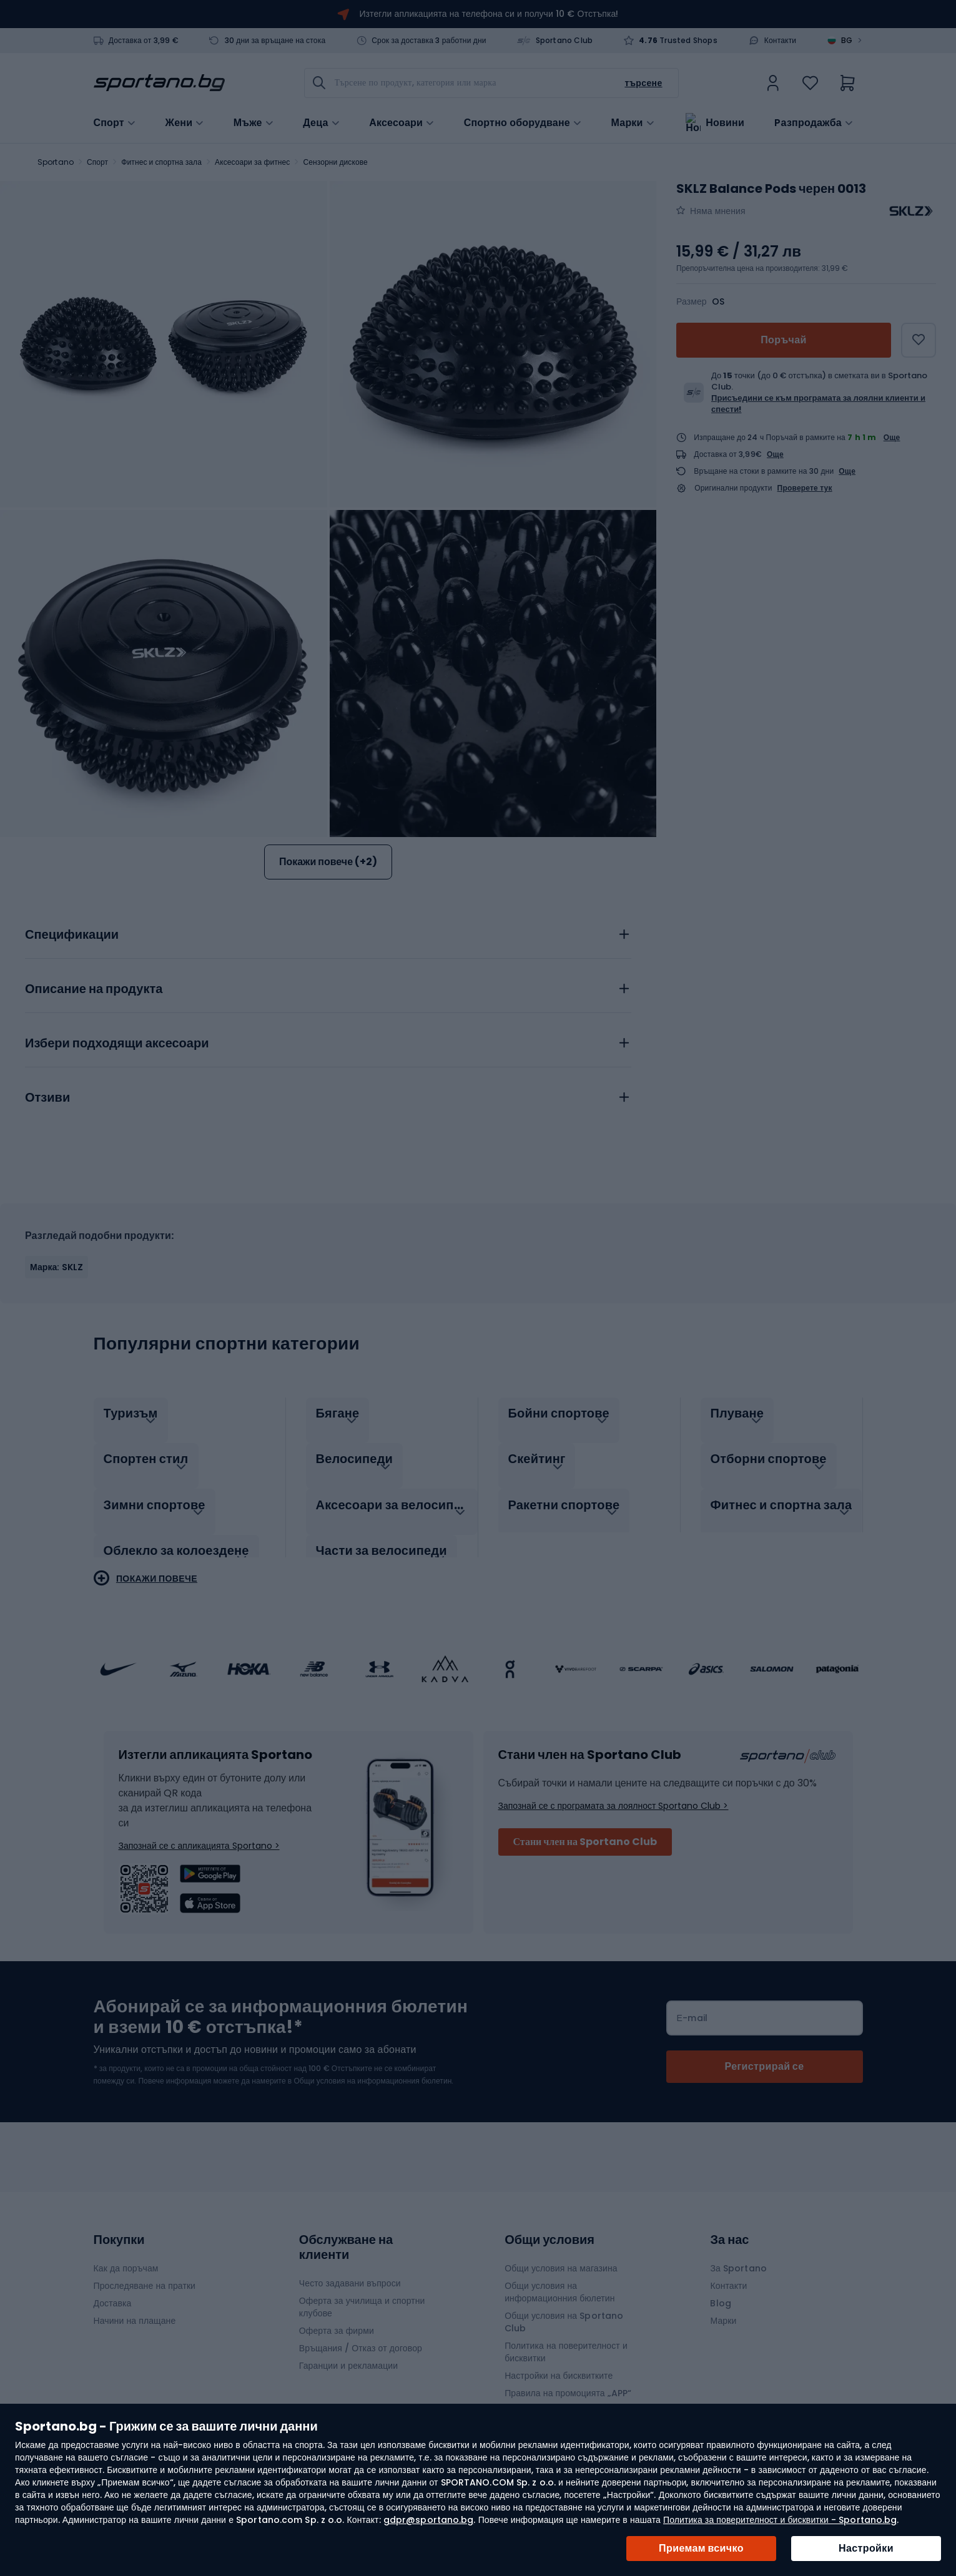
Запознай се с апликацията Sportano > (199, 1832)
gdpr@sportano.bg (428, 2520)
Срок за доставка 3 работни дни (429, 41)
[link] (773, 83)
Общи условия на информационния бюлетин (559, 2278)
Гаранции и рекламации (348, 2352)
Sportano (55, 162)
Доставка (113, 2290)
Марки (627, 122)
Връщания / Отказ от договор (360, 2335)
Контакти (780, 41)
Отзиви (47, 1098)
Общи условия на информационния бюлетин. (372, 2067)
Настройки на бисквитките (559, 2362)
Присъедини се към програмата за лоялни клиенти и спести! (818, 403)
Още (892, 437)
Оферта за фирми (336, 2317)
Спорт (97, 162)
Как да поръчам (126, 2255)
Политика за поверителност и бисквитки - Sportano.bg (780, 2520)
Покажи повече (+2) (328, 862)
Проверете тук (804, 488)
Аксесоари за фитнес (252, 162)
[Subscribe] (764, 2053)
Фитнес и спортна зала (161, 162)
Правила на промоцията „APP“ (568, 2380)
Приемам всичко (701, 2548)
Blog (720, 2290)
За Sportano (738, 2255)
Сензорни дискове (335, 162)
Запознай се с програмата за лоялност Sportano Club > (613, 1792)
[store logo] (159, 83)
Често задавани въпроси (350, 2270)
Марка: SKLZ (56, 1267)
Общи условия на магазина (561, 2255)
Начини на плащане (135, 2307)
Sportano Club (564, 41)
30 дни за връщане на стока (275, 41)
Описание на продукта (93, 989)
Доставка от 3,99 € (144, 41)
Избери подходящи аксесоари (117, 1044)
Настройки (866, 2548)
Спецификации (72, 935)
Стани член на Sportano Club (585, 1828)
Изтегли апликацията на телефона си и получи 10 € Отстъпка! (488, 13)
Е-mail (692, 2005)
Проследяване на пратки (145, 2272)
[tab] (328, 931)
